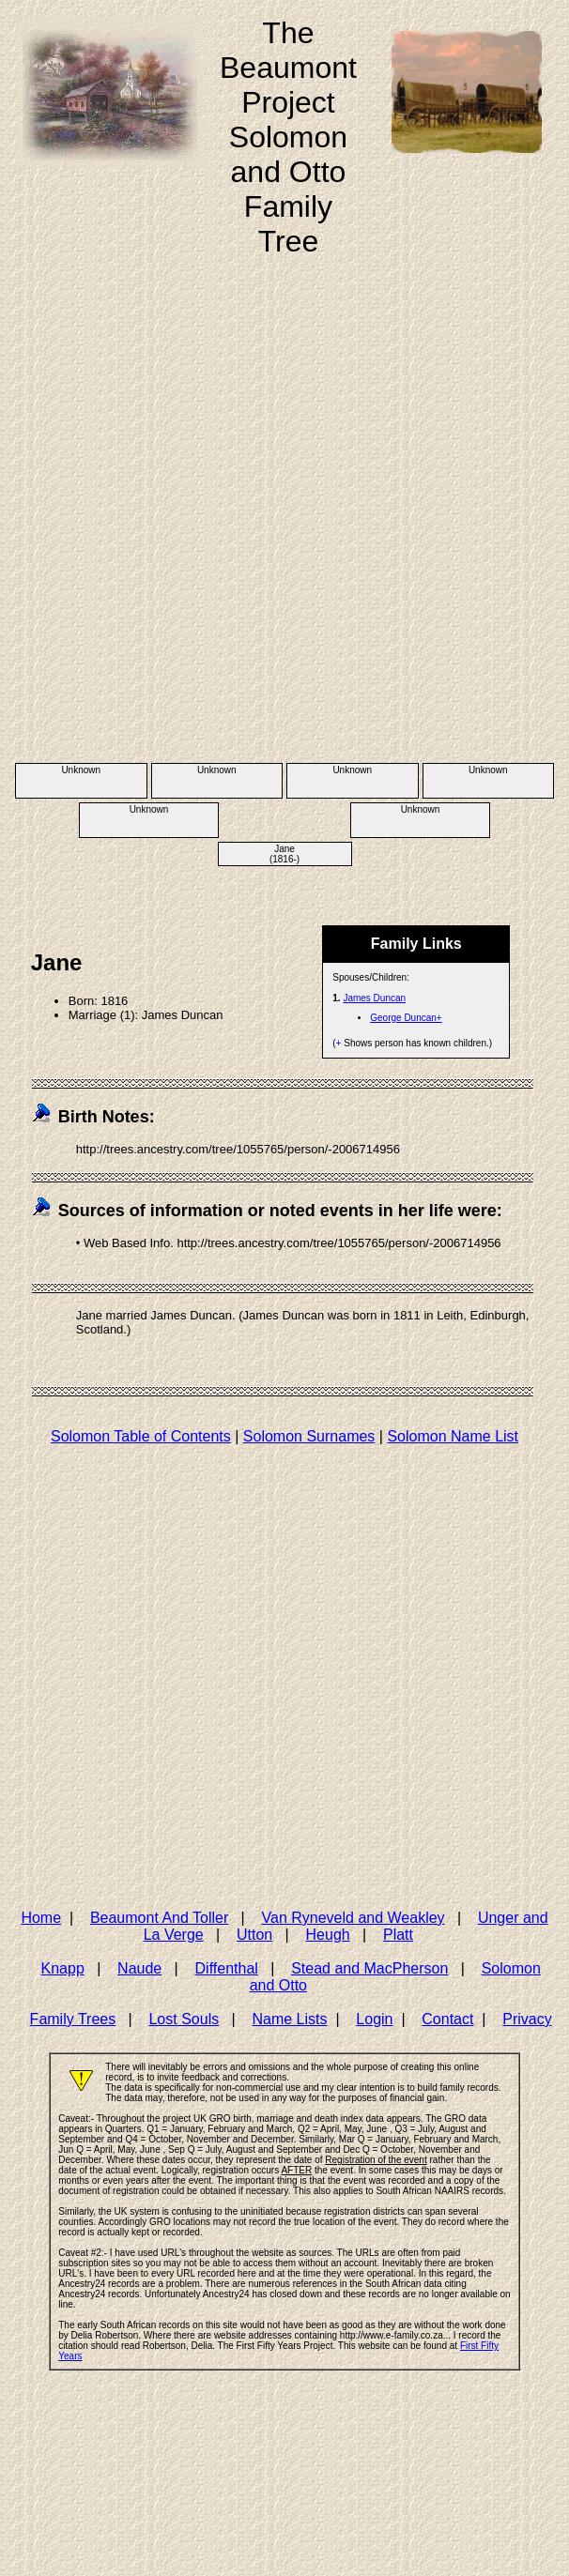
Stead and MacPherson (369, 1968)
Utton (254, 1935)
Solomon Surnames (309, 1436)
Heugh (328, 1935)
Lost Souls (183, 2019)
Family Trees (73, 2019)
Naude (139, 1968)
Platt (398, 1935)
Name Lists (289, 2019)
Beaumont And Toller (159, 1918)
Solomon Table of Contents (141, 1436)
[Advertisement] (217, 529)
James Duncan (374, 998)
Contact (447, 2019)
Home (41, 1918)
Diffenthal (226, 1968)
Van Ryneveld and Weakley (353, 1918)
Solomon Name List (452, 1436)
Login (374, 2019)
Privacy (526, 2019)
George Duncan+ (405, 1018)
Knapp (63, 1968)
